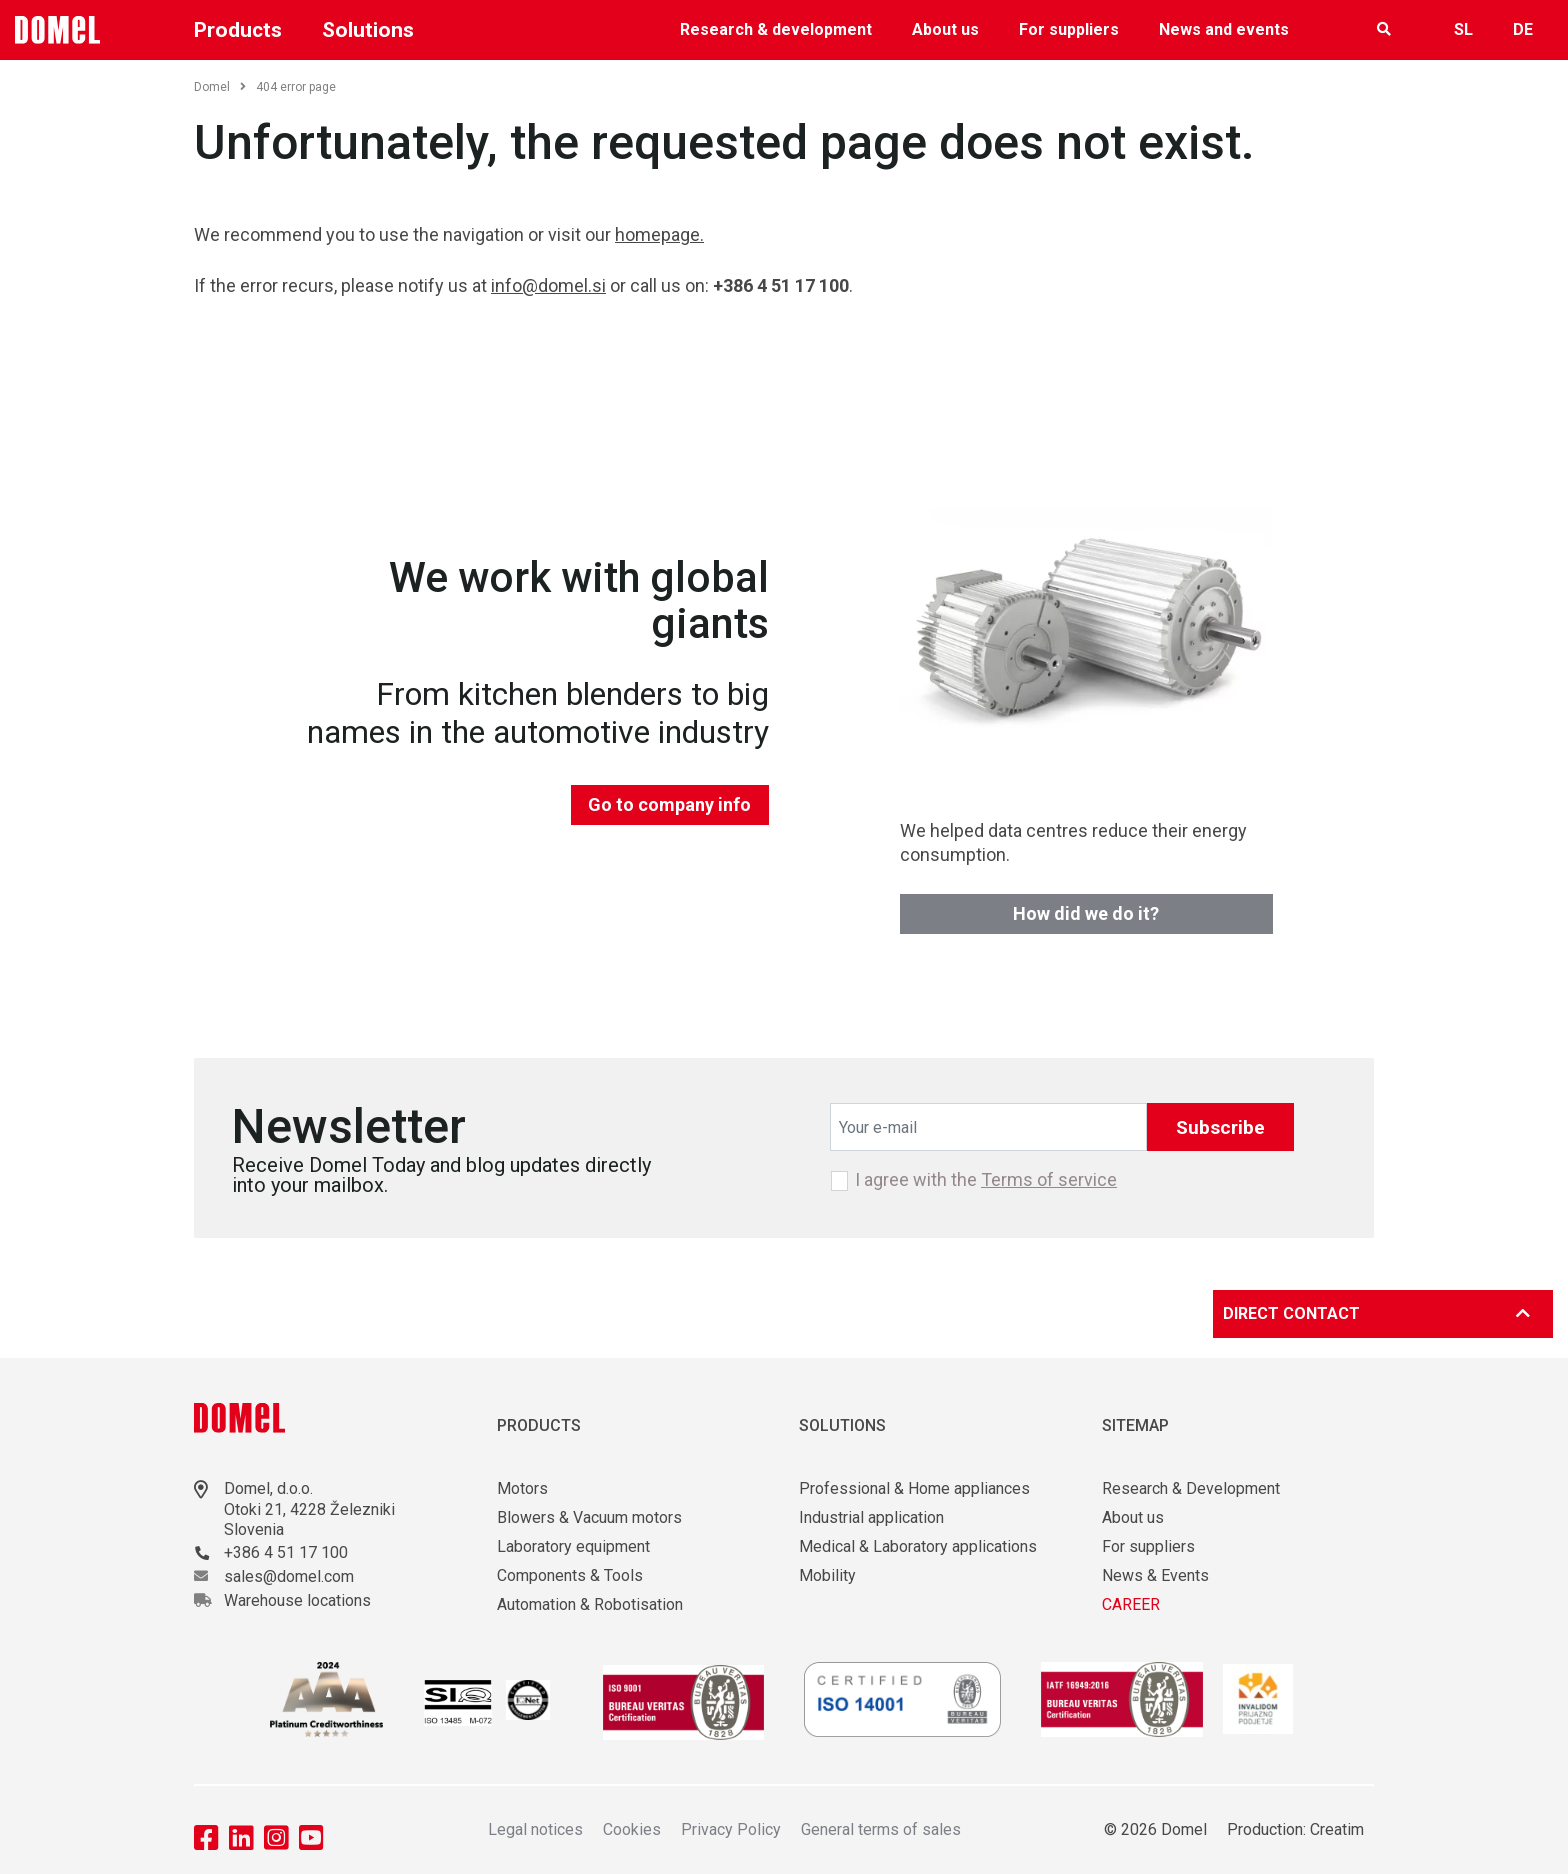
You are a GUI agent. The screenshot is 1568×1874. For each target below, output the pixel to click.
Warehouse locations (297, 1600)
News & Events (1155, 1575)
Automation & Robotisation (590, 1604)
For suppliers (1069, 29)
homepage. (659, 234)
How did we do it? (1086, 913)
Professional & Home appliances (914, 1488)
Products (238, 30)
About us (945, 29)
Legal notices (535, 1829)
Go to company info (669, 804)
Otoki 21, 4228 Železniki (309, 1509)
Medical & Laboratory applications (918, 1546)
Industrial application (871, 1517)
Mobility (827, 1575)
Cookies (632, 1829)
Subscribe (1220, 1127)
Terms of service (1049, 1179)
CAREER (1131, 1604)
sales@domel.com (289, 1576)
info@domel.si (548, 285)
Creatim (1337, 1829)
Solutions (368, 30)
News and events (1224, 29)
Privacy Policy (731, 1829)
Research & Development (1191, 1488)
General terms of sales (881, 1829)
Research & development (776, 29)
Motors (522, 1488)
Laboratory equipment (573, 1546)
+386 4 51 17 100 (286, 1552)
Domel (220, 87)
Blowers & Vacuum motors (589, 1517)
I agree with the (986, 1180)
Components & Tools (570, 1575)
